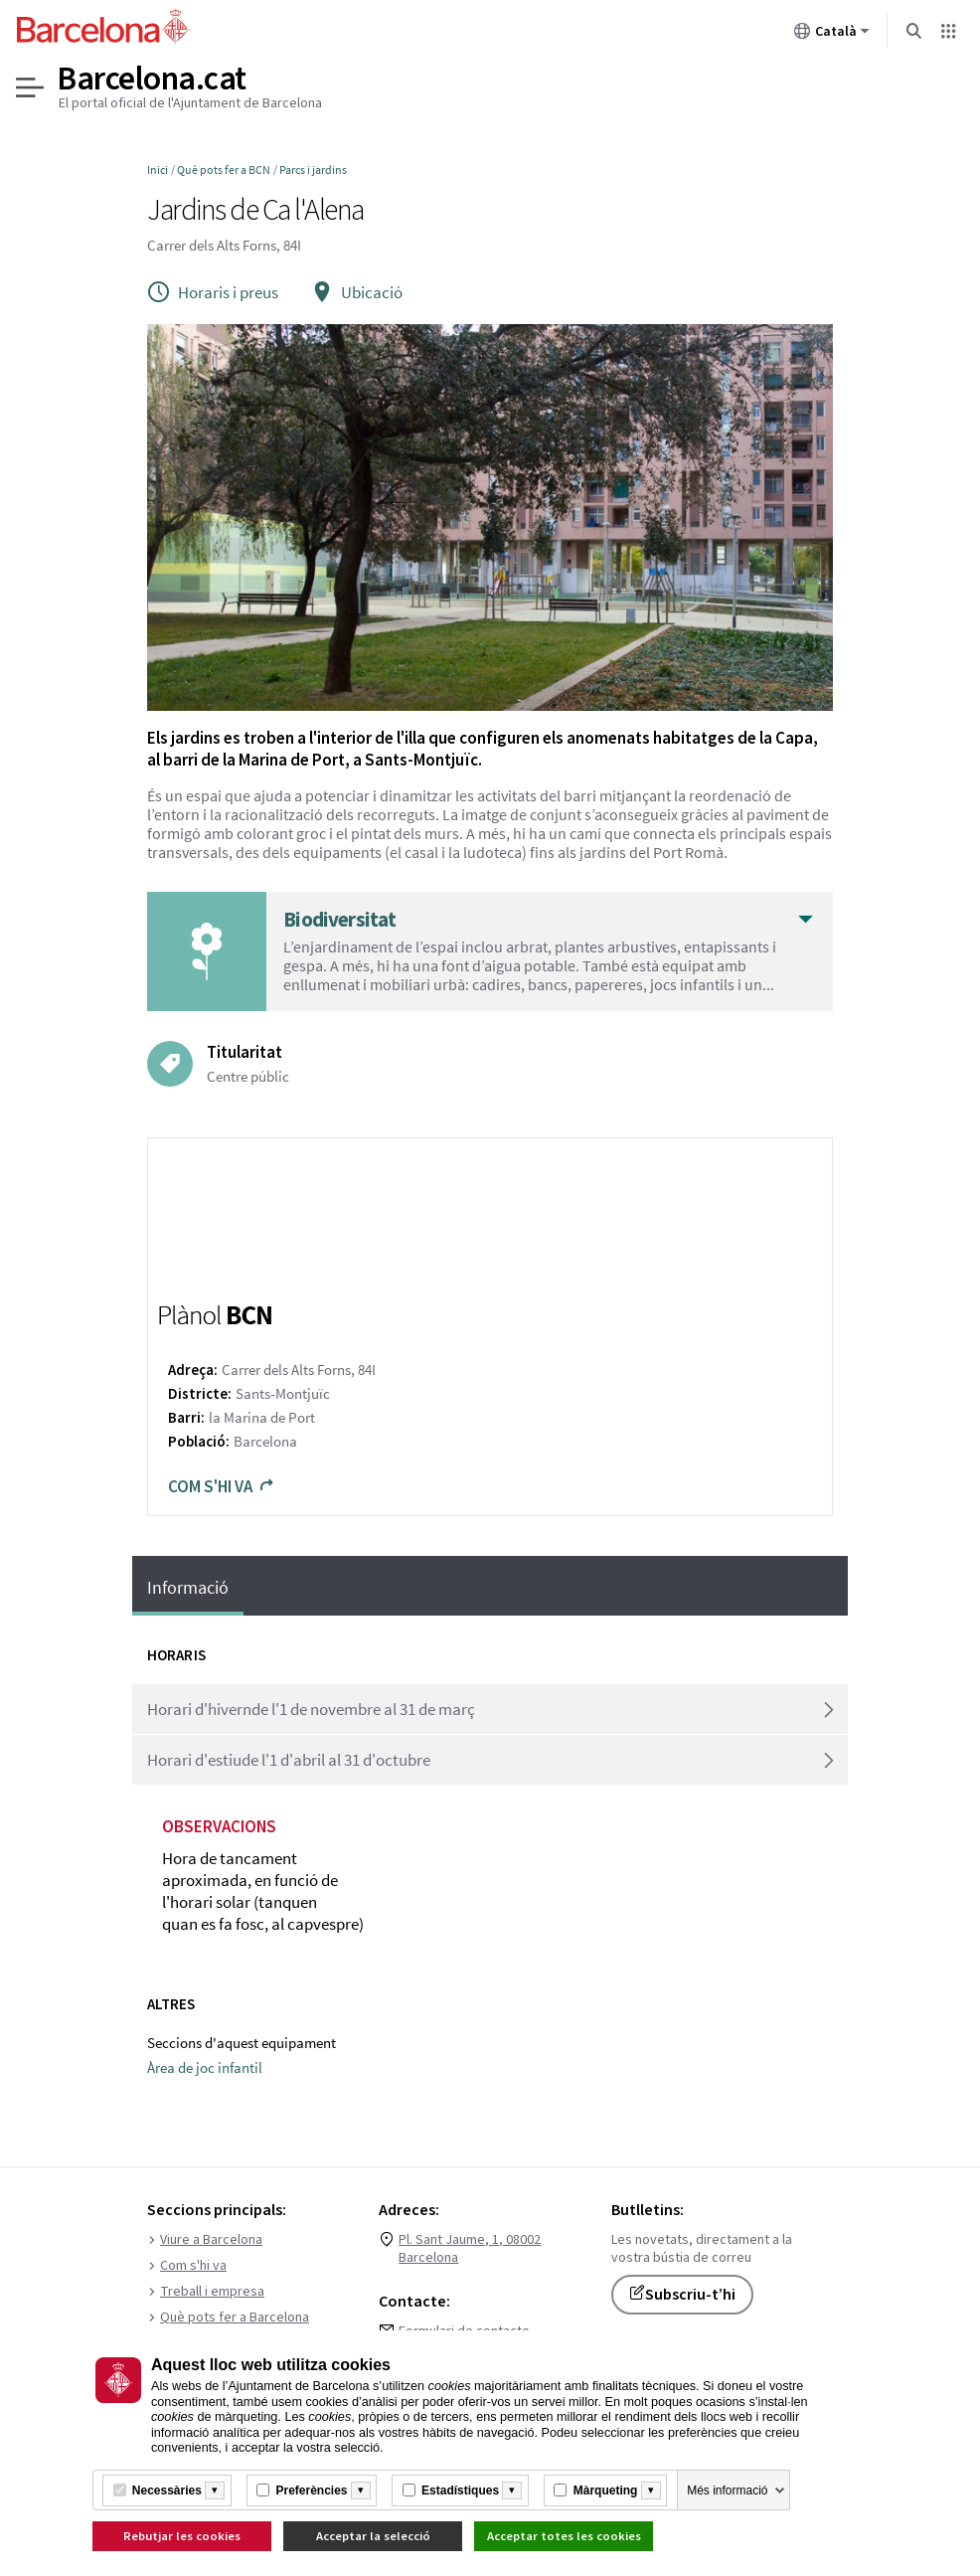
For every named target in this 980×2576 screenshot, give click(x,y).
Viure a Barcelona (204, 2240)
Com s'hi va (221, 1486)
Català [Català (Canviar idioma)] (832, 35)
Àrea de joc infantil (204, 2067)
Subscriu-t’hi (682, 2295)
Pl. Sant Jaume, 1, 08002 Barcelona (470, 2249)
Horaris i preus (212, 293)
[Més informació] (215, 2490)
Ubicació (356, 293)
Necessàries (167, 2490)
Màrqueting (605, 2490)
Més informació (727, 2490)
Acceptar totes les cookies (564, 2535)
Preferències (311, 2490)
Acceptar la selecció (373, 2535)
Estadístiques (460, 2490)
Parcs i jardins (313, 169)
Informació (188, 1588)
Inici (157, 169)
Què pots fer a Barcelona (228, 2317)
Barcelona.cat (152, 79)
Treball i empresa (205, 2292)
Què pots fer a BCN (223, 169)
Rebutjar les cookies (182, 2535)
